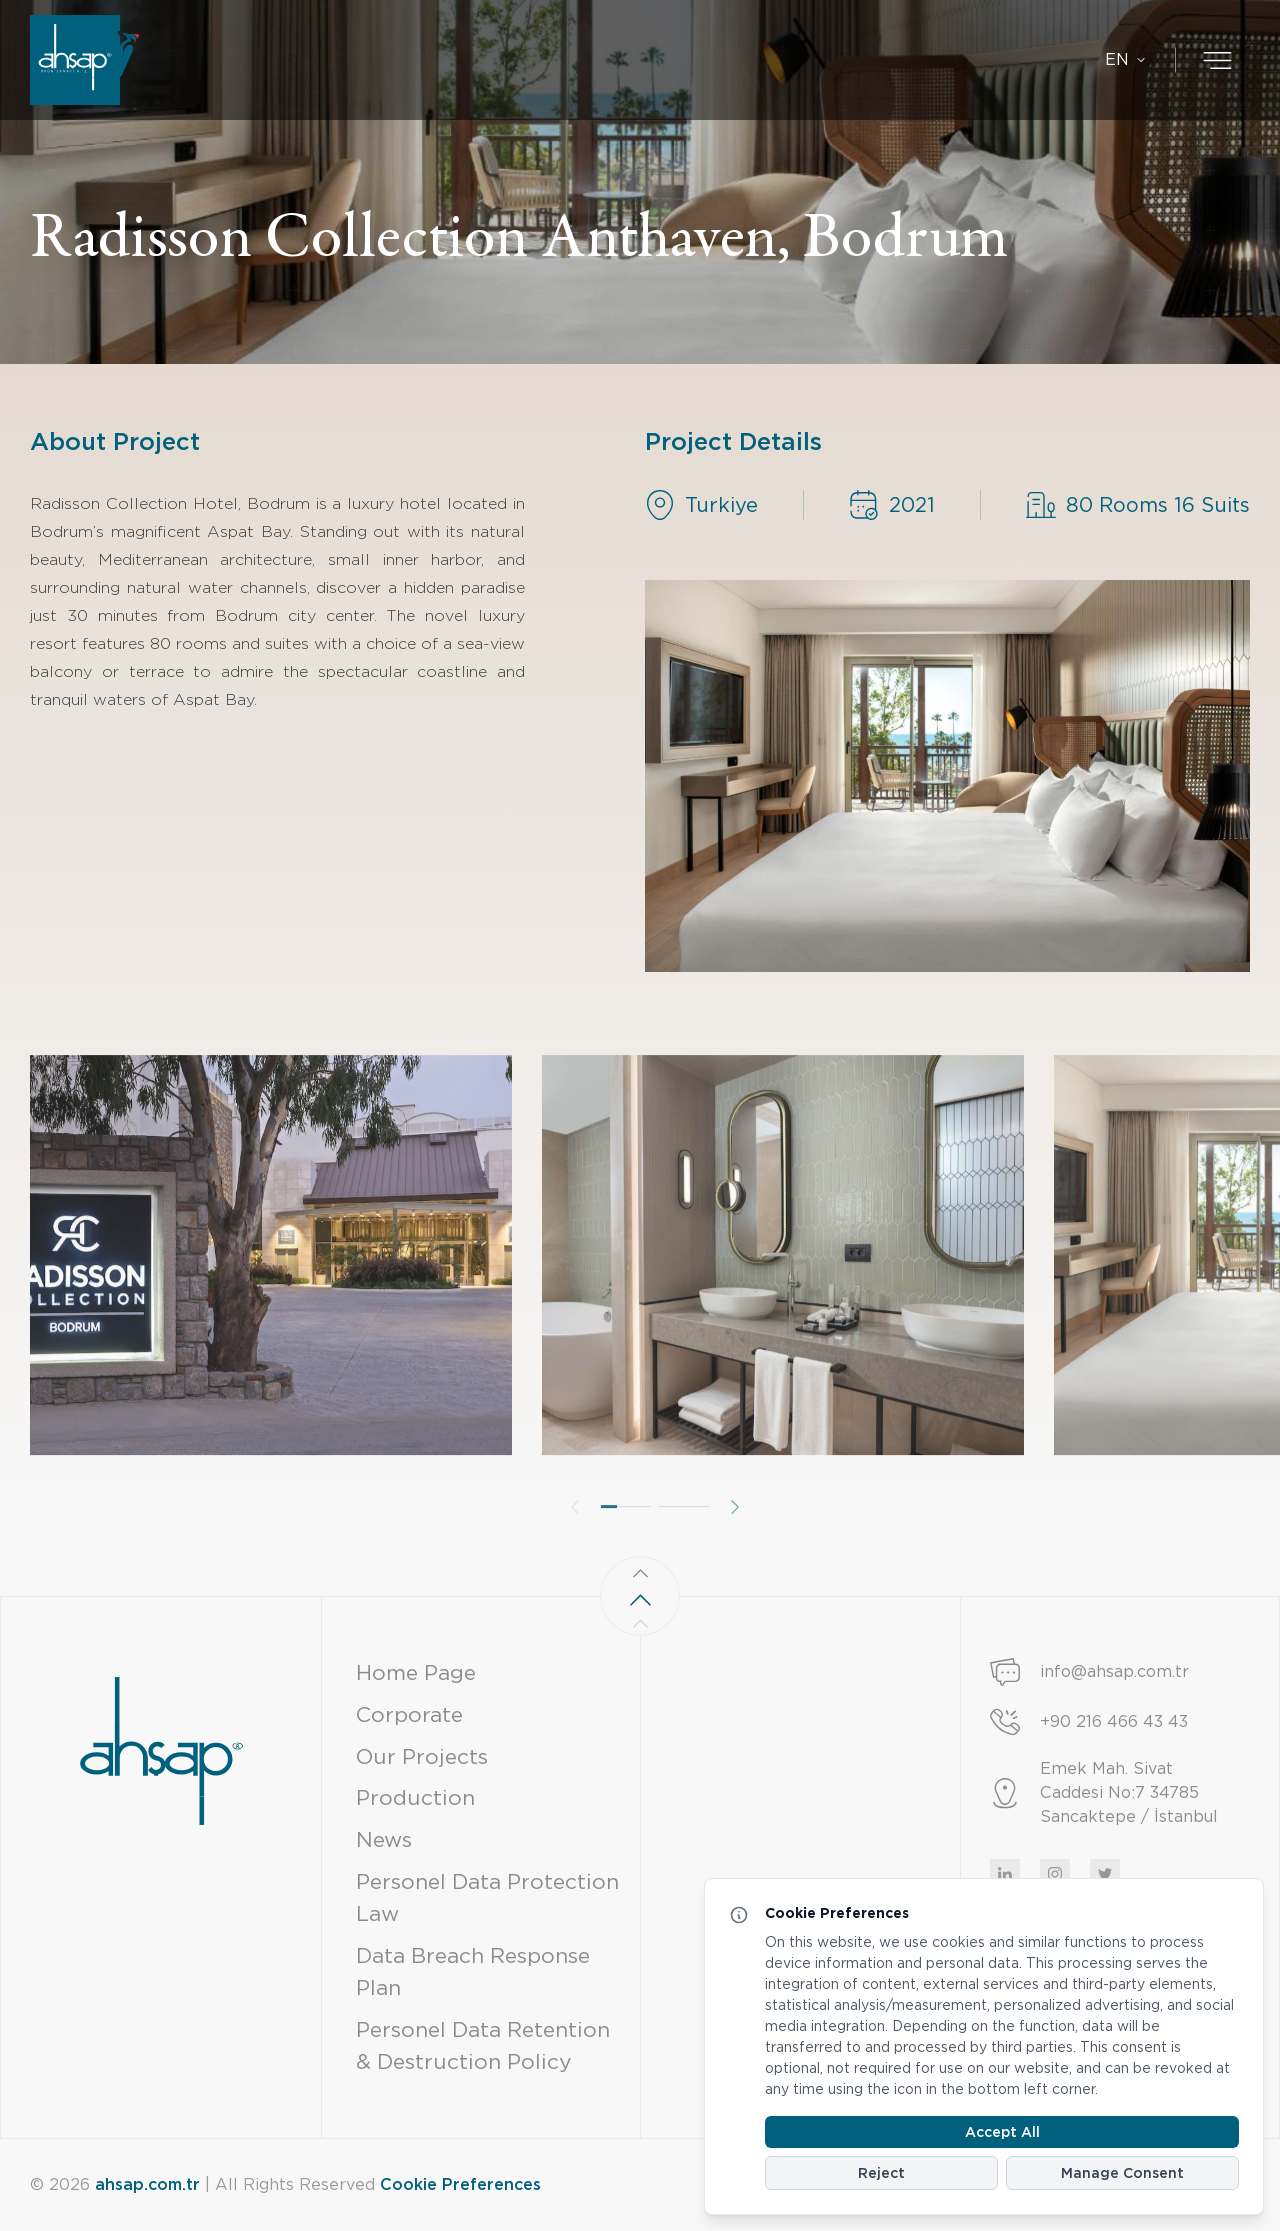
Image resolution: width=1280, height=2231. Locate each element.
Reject (881, 2173)
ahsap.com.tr (147, 2184)
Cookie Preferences (460, 2184)
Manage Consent (1122, 2173)
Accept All (1002, 2132)
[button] (626, 1552)
